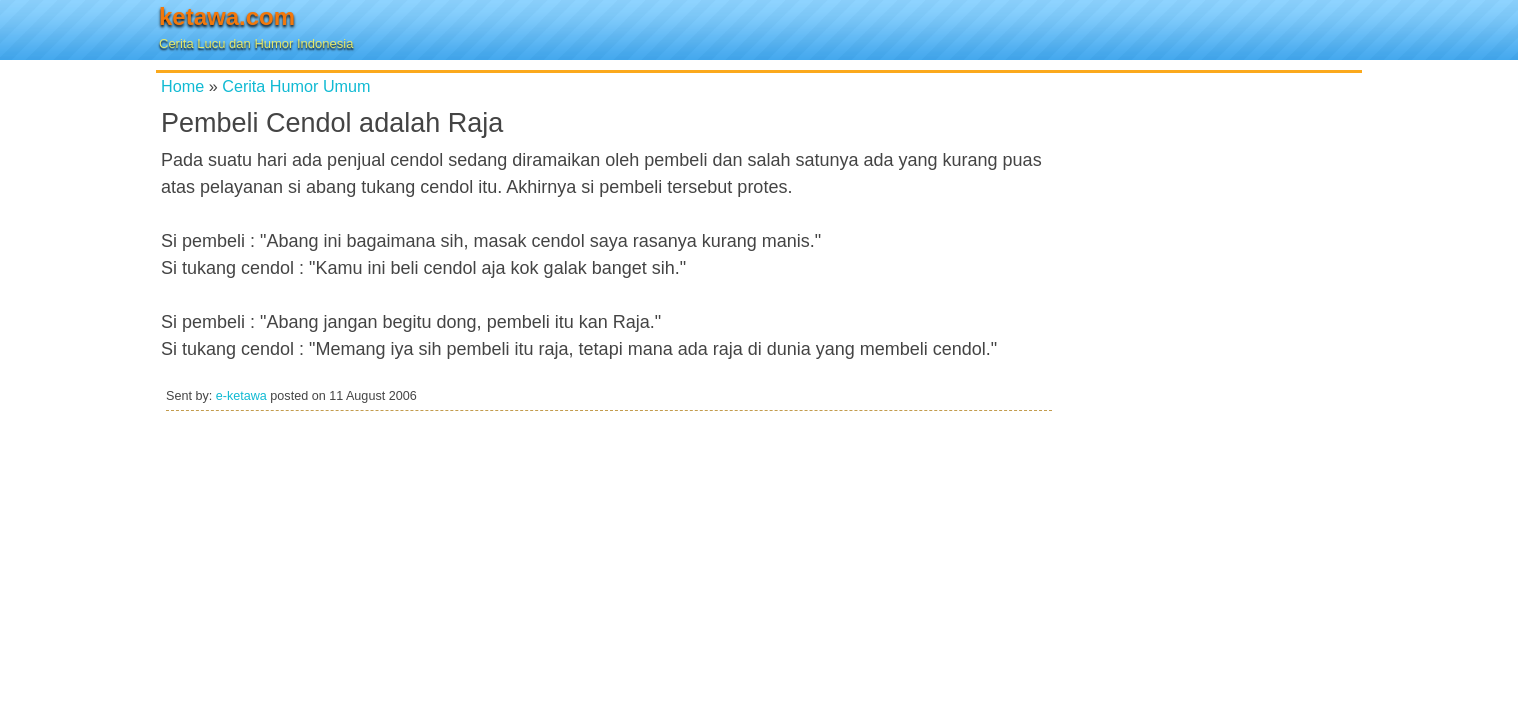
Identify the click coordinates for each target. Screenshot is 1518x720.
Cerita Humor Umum (296, 86)
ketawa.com (227, 16)
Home (182, 86)
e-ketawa (241, 396)
